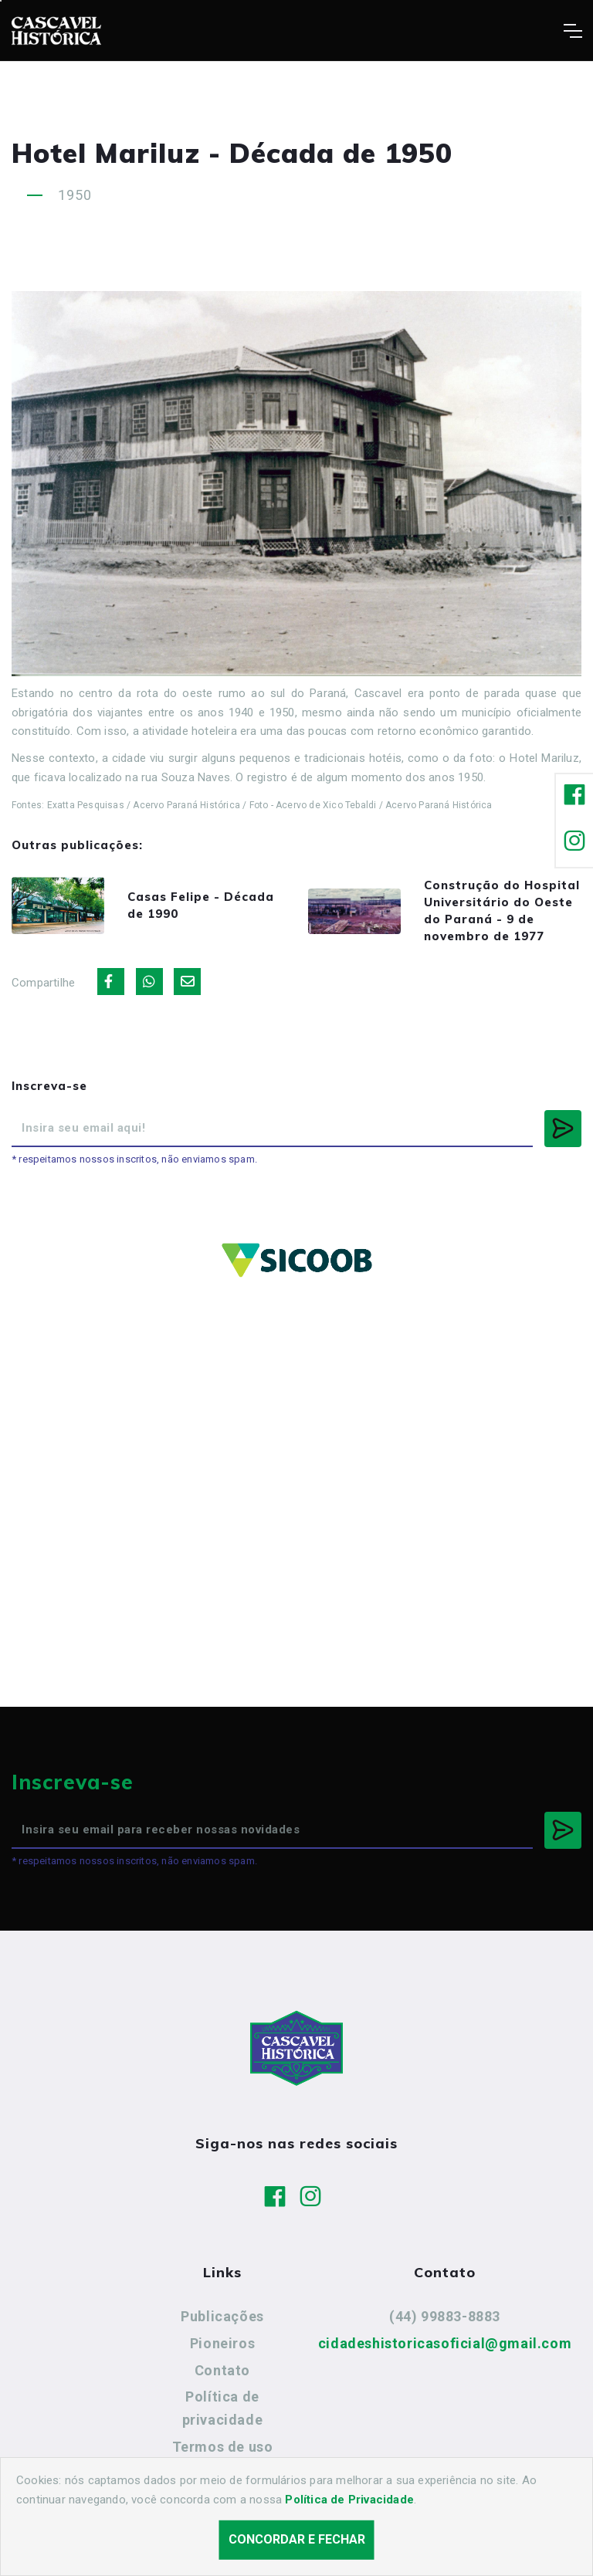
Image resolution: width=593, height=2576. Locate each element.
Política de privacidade (222, 2408)
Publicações (222, 2316)
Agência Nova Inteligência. (481, 2543)
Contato (222, 2370)
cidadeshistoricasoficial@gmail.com (444, 2343)
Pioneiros (222, 2343)
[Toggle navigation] (572, 31)
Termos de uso (222, 2447)
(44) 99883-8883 (444, 2316)
